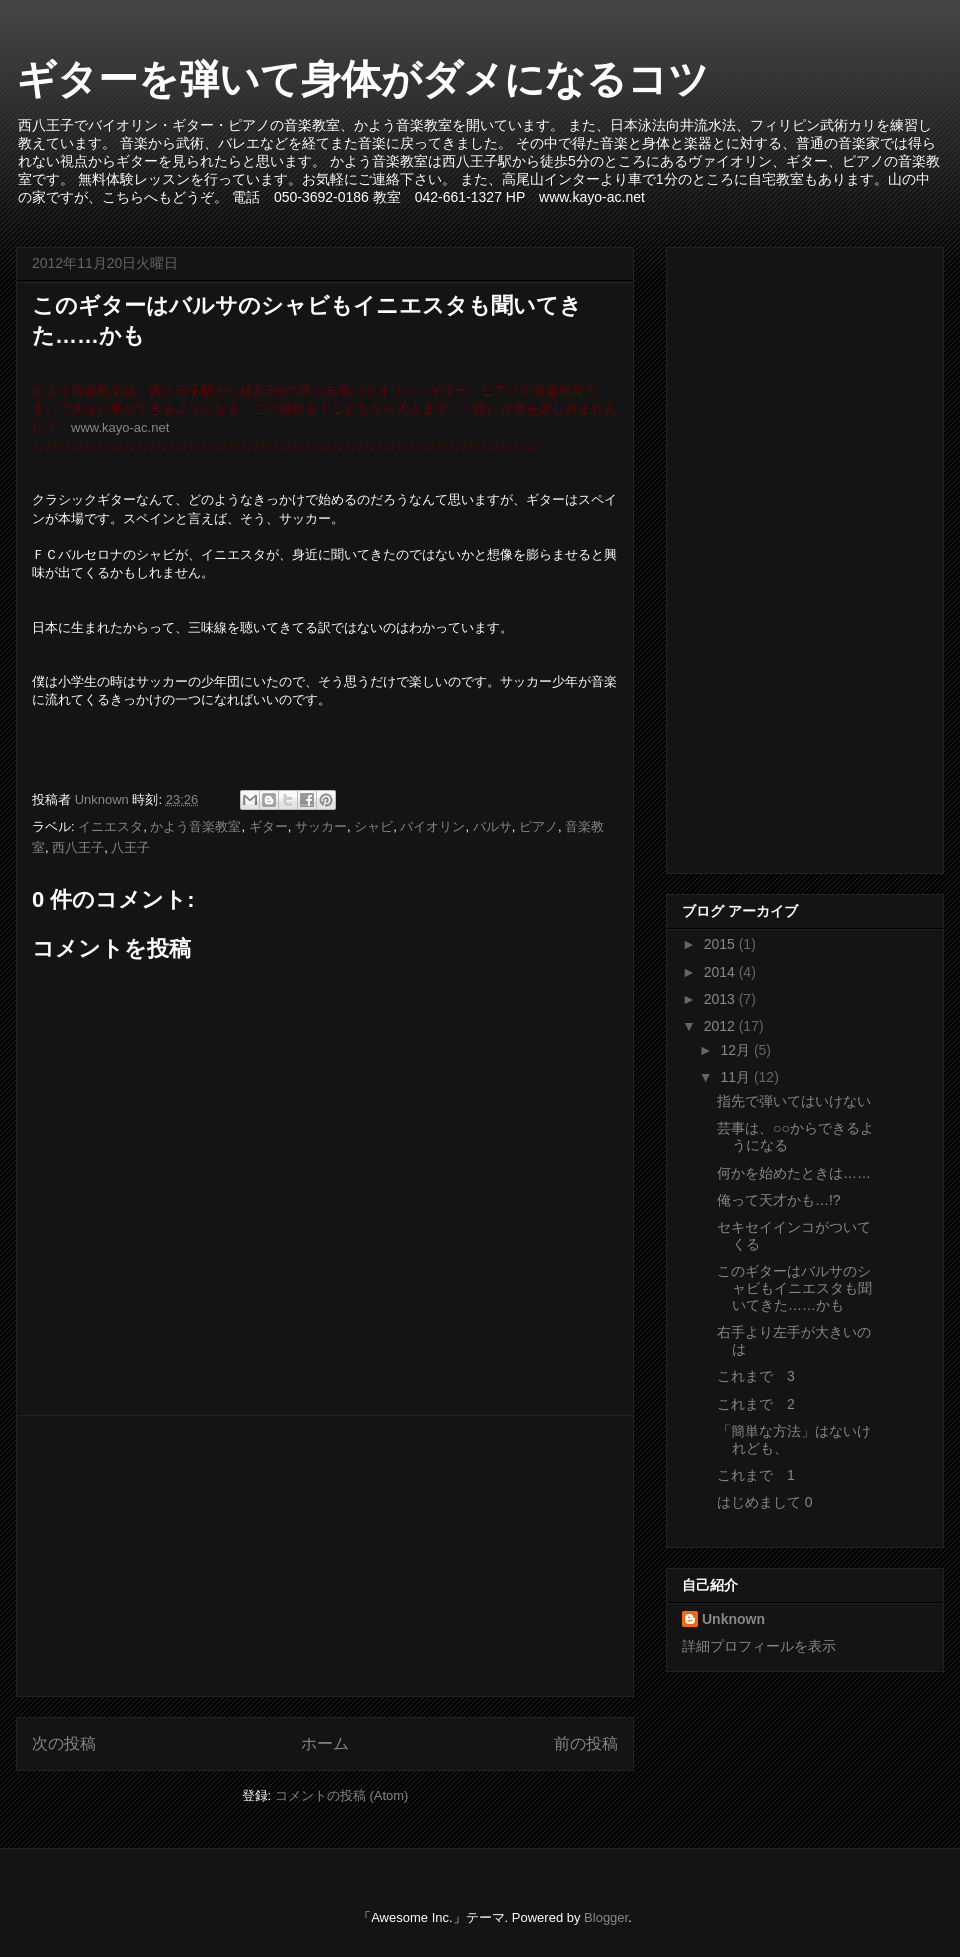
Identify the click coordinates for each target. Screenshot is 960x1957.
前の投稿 (586, 1743)
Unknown (733, 1619)
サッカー (321, 826)
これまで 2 (756, 1404)
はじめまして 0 (765, 1502)
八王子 (130, 847)
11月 (736, 1077)
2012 (721, 1026)
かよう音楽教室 (195, 826)
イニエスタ (110, 826)
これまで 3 (756, 1376)
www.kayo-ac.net (120, 427)
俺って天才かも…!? (779, 1200)
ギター (268, 826)
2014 (721, 972)
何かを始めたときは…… (794, 1173)
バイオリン (432, 826)
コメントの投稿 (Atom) (342, 1795)
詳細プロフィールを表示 (759, 1646)
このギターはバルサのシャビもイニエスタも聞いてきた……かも (794, 1288)
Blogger (606, 1917)
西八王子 (78, 847)
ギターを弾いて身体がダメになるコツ (362, 79)
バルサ (492, 826)
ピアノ (538, 826)
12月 (736, 1050)
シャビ (373, 826)
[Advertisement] (325, 1556)
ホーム (325, 1743)
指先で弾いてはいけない (794, 1101)
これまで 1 (756, 1475)
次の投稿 (64, 1743)
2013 (721, 999)
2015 (721, 944)
